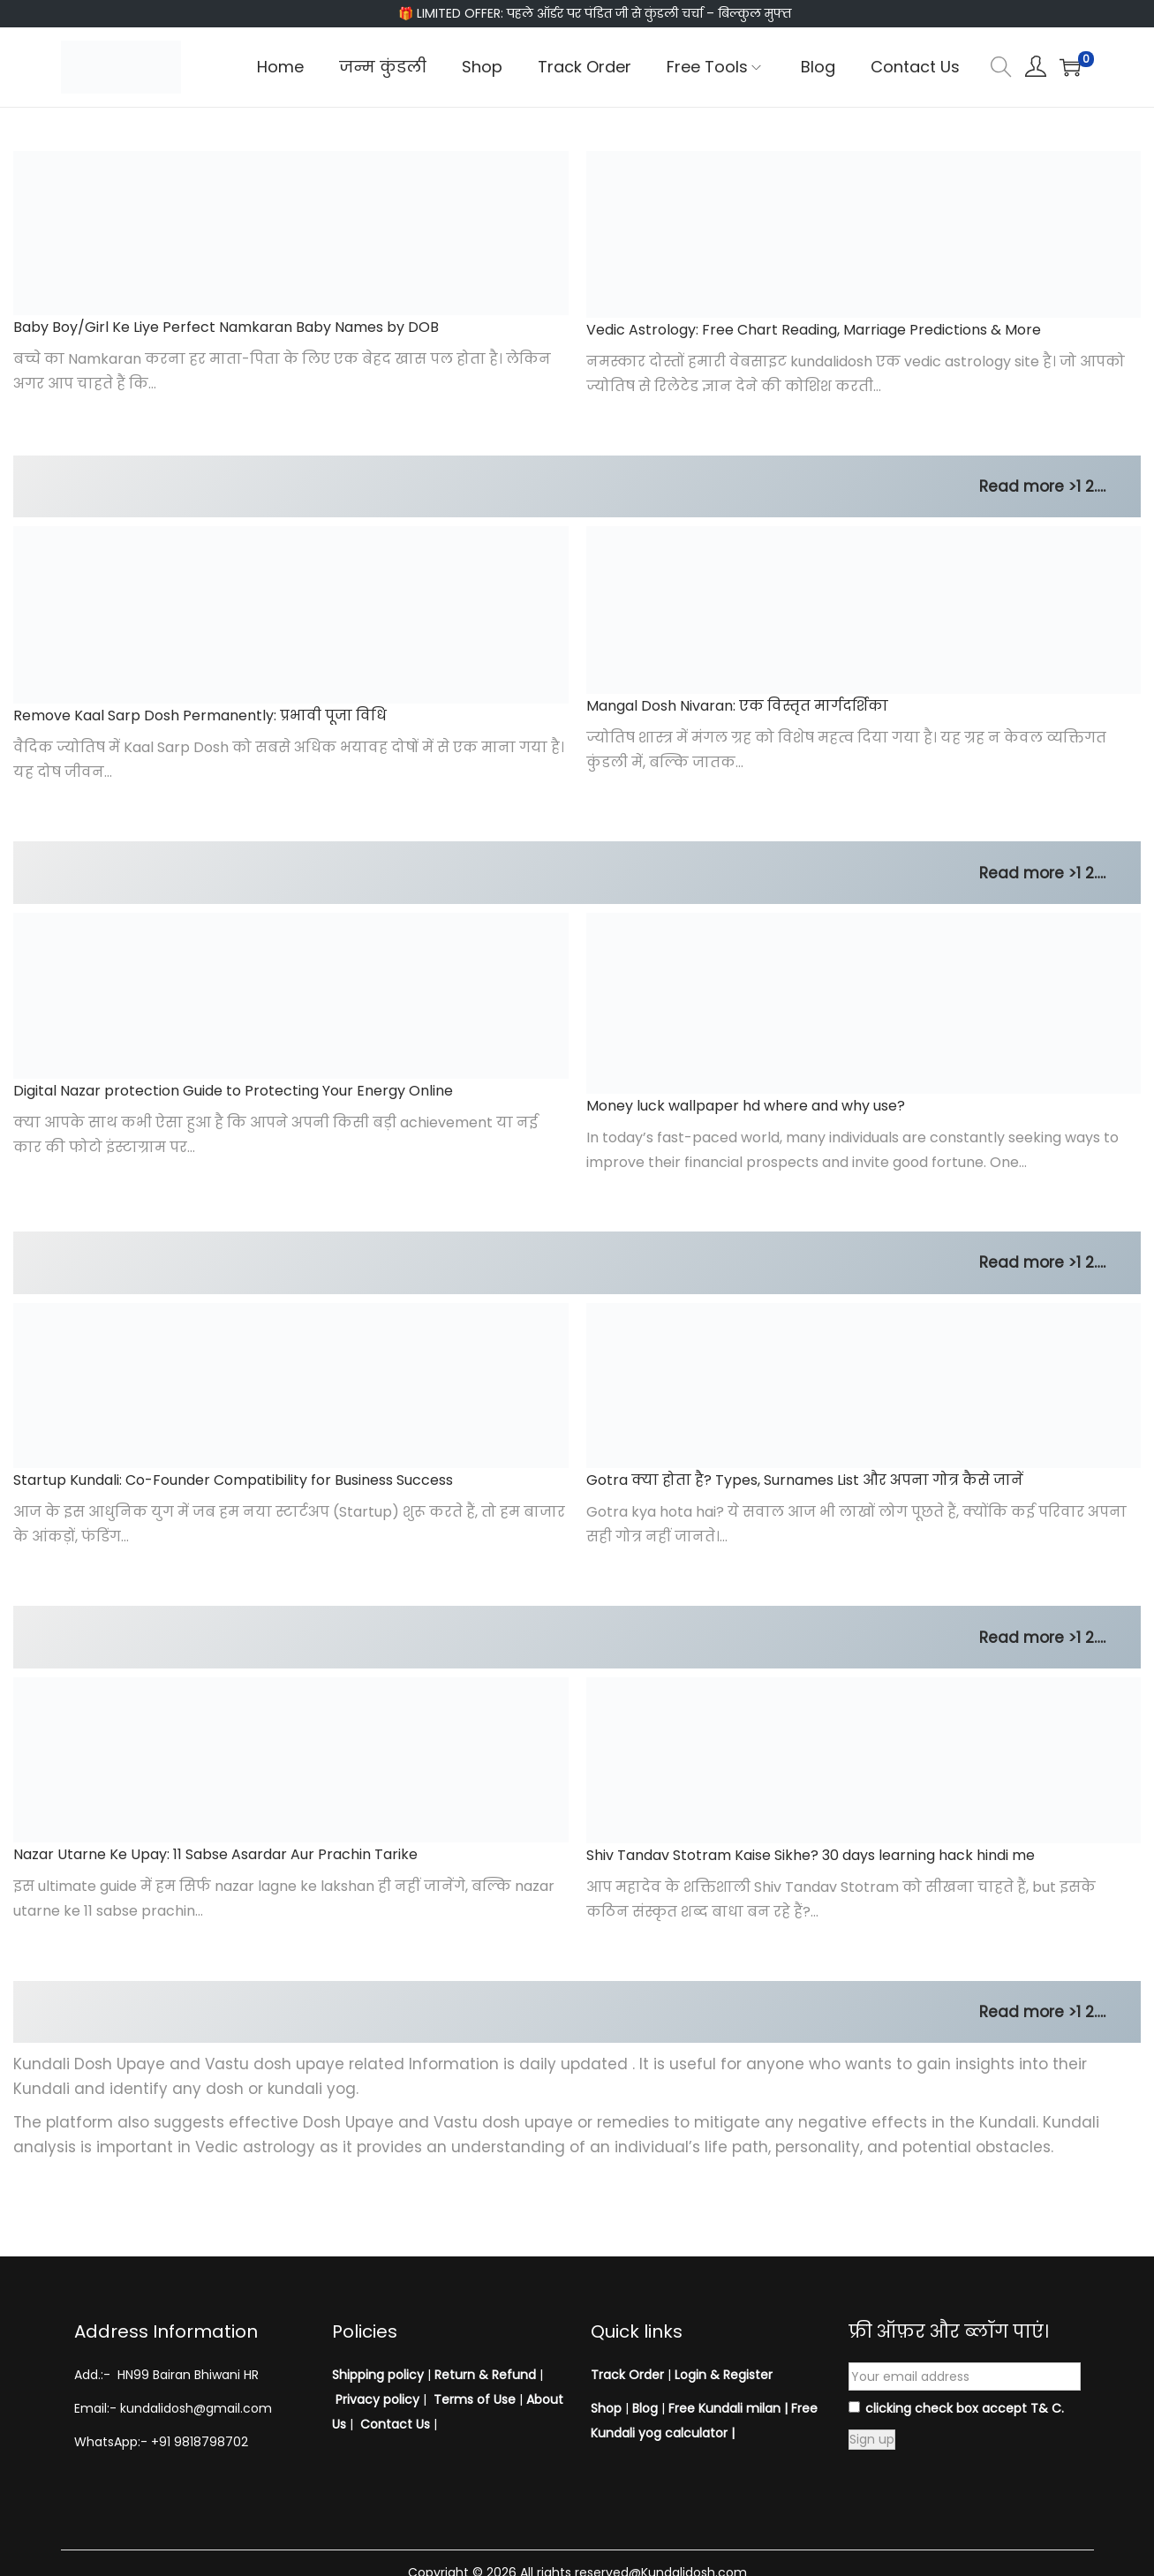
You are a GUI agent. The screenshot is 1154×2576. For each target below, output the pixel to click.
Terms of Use (475, 2399)
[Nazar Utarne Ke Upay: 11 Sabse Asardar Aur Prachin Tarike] (291, 1759)
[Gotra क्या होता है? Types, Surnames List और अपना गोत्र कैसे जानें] (864, 1386)
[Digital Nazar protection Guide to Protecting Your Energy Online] (291, 996)
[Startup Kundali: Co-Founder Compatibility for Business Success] (291, 1385)
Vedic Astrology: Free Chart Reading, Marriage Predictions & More (813, 330)
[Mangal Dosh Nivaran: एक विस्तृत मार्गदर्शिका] (864, 609)
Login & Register (722, 2375)
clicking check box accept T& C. (956, 2408)
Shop (606, 2408)
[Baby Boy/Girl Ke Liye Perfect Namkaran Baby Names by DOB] (291, 233)
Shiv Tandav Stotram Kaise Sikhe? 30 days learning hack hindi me (810, 1855)
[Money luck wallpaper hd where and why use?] (864, 1003)
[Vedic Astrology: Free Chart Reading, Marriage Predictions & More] (864, 234)
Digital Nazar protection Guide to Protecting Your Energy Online (233, 1091)
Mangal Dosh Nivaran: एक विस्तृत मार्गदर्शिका (737, 706)
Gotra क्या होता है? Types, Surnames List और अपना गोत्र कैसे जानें (804, 1480)
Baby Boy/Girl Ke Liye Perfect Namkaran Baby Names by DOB (226, 327)
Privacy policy (377, 2399)
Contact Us (395, 2424)
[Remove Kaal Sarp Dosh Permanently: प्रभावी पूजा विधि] (291, 615)
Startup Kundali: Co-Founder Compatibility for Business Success (233, 1480)
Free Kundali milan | (728, 2408)
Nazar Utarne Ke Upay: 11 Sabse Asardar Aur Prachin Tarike (215, 1854)
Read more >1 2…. (1042, 486)
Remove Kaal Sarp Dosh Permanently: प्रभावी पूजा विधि (200, 715)
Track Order (627, 2375)
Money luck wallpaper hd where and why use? (745, 1106)
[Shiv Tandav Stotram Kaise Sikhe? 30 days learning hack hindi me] (864, 1760)
